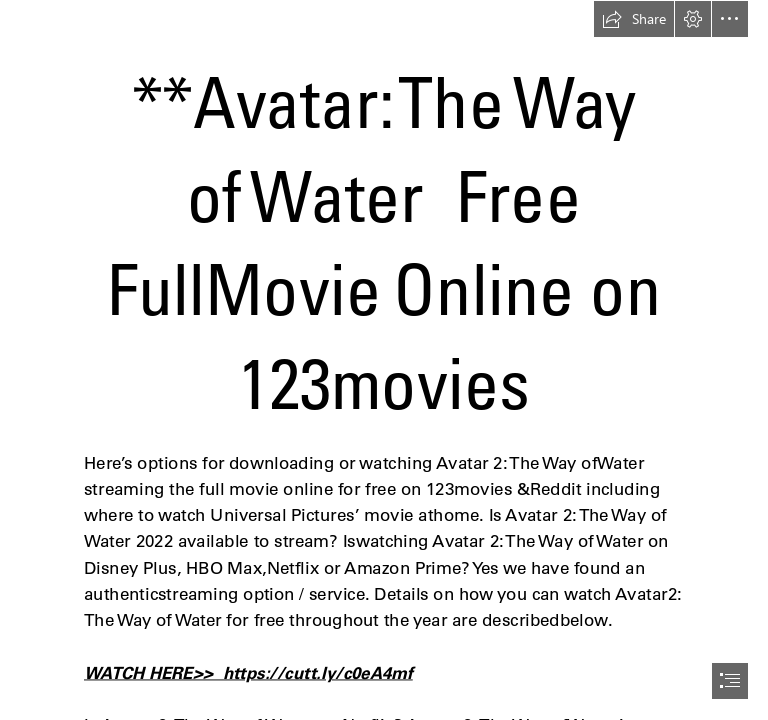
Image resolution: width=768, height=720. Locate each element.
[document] (384, 360)
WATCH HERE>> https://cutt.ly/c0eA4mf (248, 673)
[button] (634, 19)
